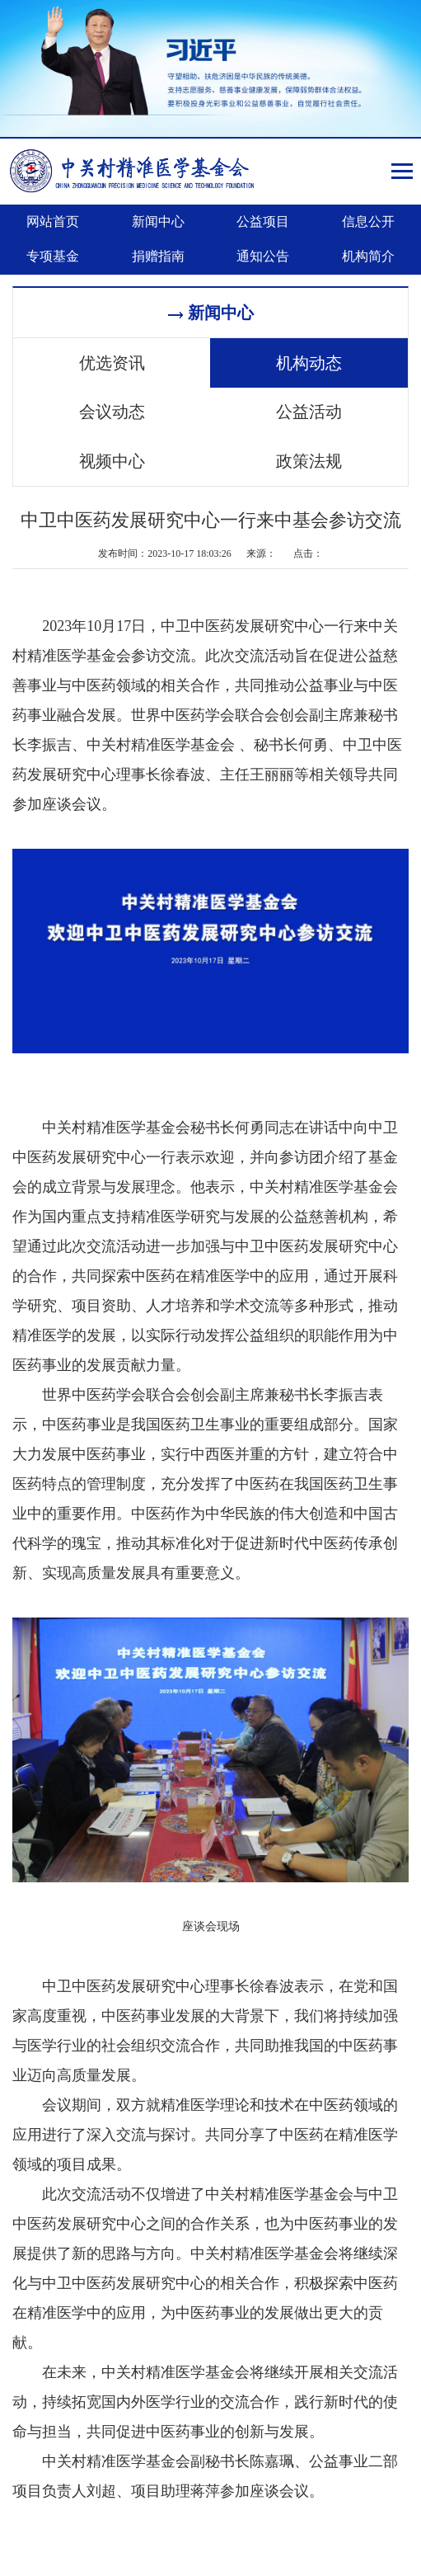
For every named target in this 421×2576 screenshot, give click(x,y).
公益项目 (262, 221)
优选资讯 (112, 363)
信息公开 (368, 221)
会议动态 (112, 412)
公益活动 (309, 412)
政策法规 (309, 460)
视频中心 (112, 460)
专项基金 (52, 256)
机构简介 (368, 256)
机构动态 (309, 363)
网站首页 (52, 221)
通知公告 (262, 256)
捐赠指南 (158, 256)
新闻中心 (158, 221)
